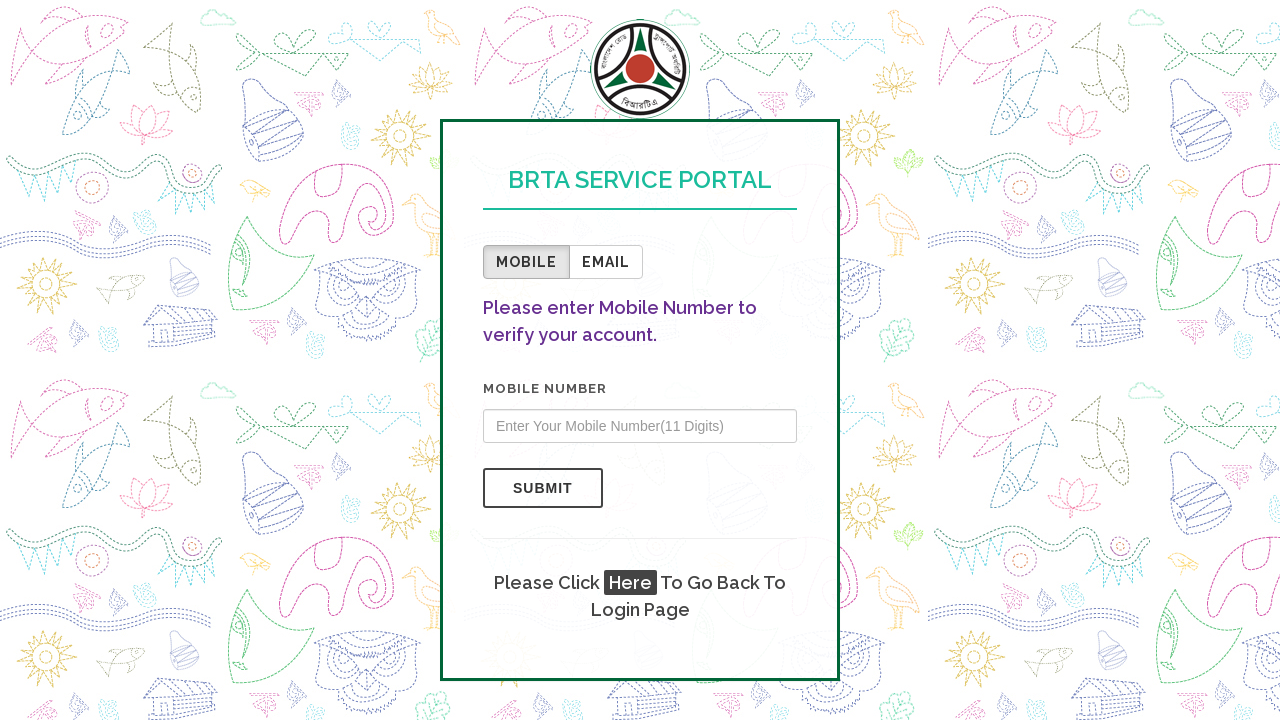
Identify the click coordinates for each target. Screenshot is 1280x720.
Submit (543, 488)
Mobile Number (545, 388)
